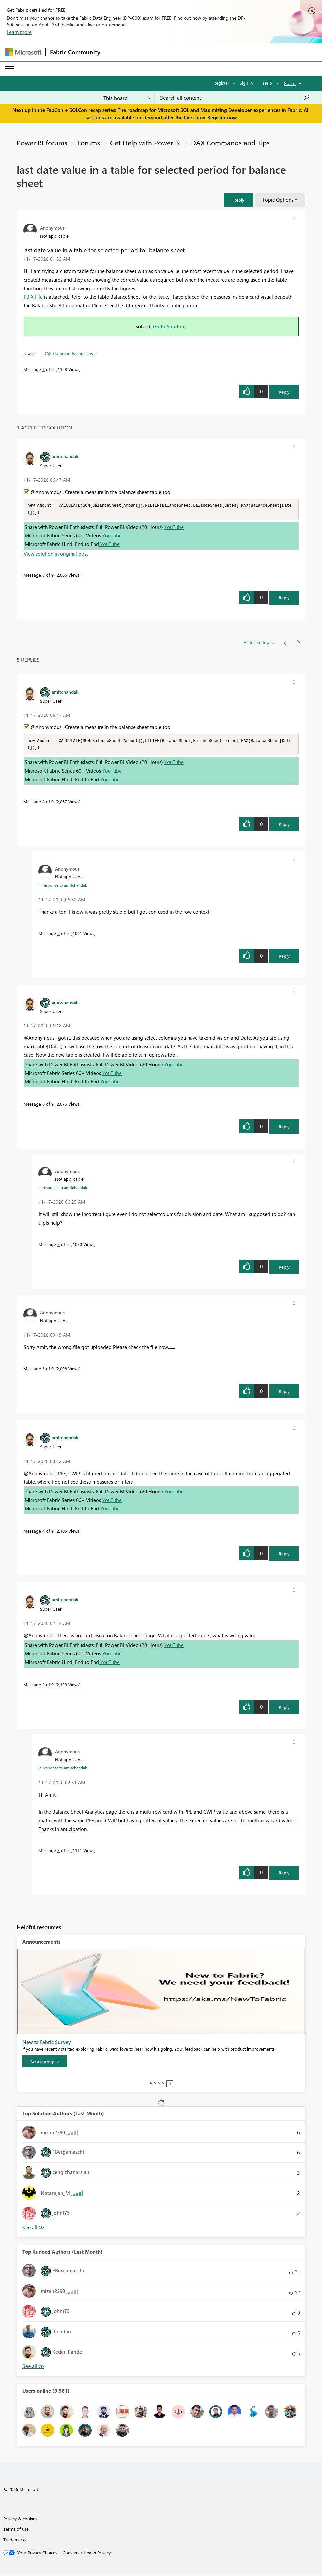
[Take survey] (44, 2063)
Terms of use (16, 2530)
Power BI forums (42, 142)
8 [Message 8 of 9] (43, 575)
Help (267, 83)
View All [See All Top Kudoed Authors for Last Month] (33, 2367)
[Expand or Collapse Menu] (9, 69)
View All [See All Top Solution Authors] (33, 2229)
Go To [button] (290, 83)
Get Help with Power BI (145, 142)
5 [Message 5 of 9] (43, 1370)
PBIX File (33, 296)
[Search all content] (234, 97)
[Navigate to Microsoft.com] (23, 52)
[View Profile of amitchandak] (65, 456)
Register (221, 83)
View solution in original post (56, 554)
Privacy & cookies (20, 2520)
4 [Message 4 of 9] (43, 1532)
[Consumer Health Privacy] (87, 2554)
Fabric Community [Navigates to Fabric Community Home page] (75, 52)
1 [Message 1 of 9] (43, 369)
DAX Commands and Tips (230, 142)
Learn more (19, 32)
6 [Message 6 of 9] (43, 1105)
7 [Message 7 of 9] (58, 1245)
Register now (222, 117)
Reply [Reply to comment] (284, 598)
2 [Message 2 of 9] (43, 1686)
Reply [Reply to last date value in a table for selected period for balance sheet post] (284, 392)
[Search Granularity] (126, 97)
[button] (238, 200)
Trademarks (14, 2541)
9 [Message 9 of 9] (58, 934)
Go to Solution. (170, 326)
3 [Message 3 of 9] (58, 1851)
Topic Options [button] (277, 199)
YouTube (174, 527)
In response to (62, 886)
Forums (88, 142)
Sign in (246, 83)
